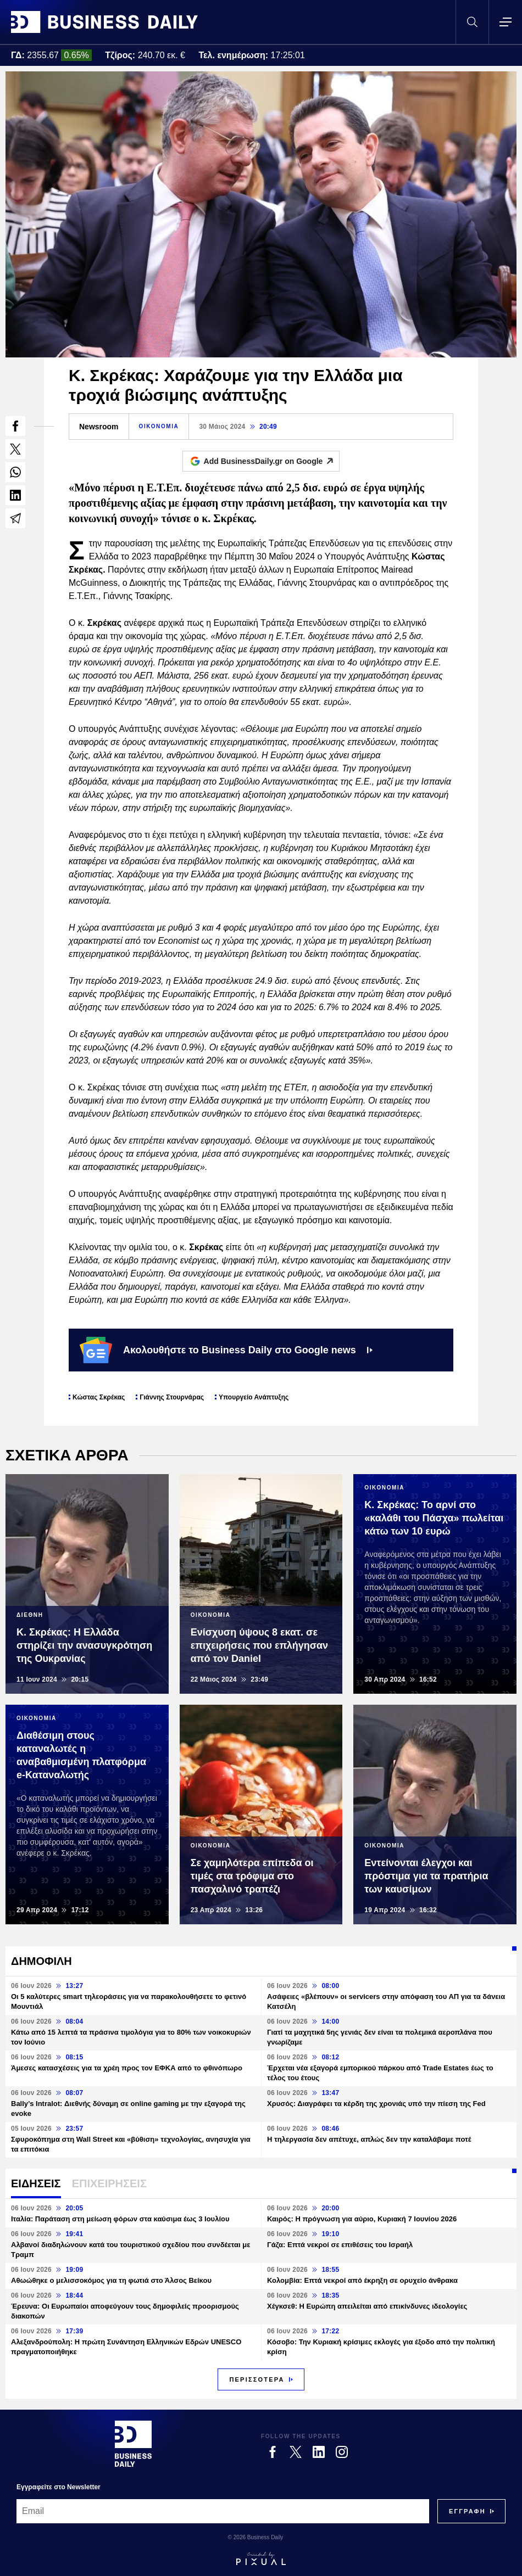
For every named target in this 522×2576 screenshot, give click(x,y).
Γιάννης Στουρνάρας (172, 1397)
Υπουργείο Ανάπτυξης (253, 1397)
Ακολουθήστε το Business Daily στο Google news (226, 1350)
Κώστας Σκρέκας (99, 1397)
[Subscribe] (467, 2511)
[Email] (222, 2511)
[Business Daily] (133, 2444)
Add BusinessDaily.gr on (272, 461)
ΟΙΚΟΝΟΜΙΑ (159, 426)
